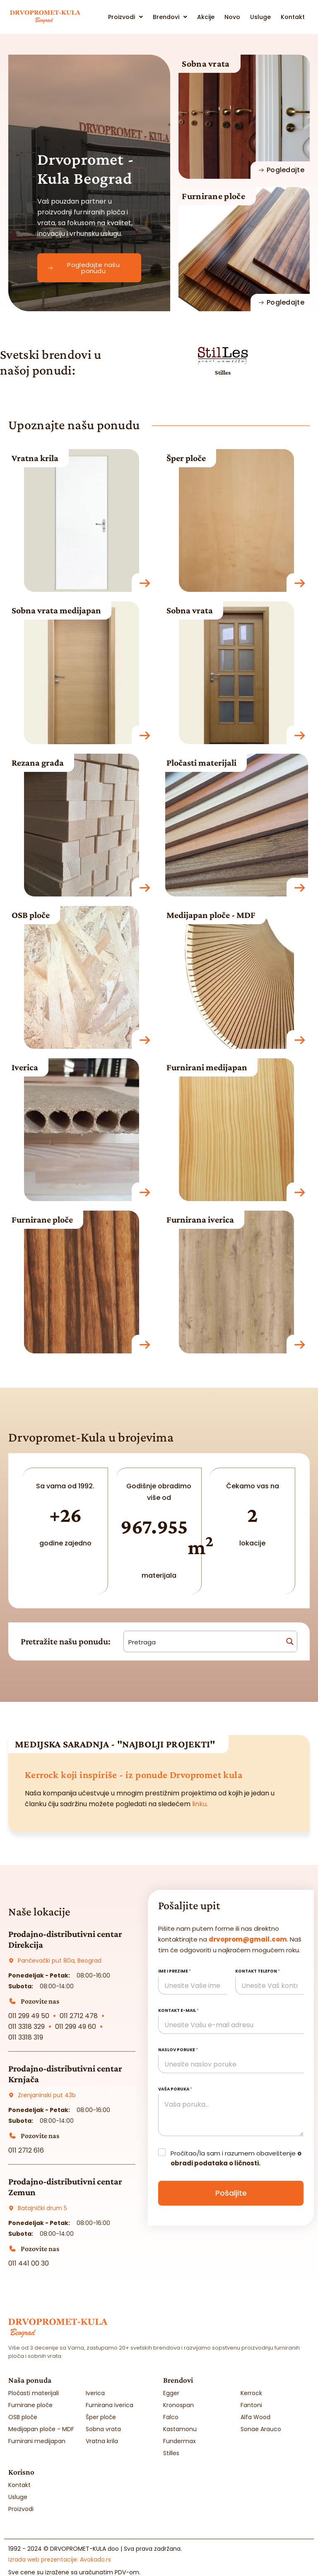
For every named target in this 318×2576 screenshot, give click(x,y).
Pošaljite (231, 2193)
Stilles (223, 372)
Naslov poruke (178, 2050)
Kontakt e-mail (178, 2010)
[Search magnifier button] (286, 1641)
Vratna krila (35, 458)
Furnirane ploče (213, 196)
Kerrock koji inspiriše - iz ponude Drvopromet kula (133, 1774)
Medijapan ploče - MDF (210, 915)
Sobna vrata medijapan (56, 610)
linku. (200, 1804)
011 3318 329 (26, 2026)
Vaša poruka (175, 2089)
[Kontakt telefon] (269, 1985)
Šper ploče (186, 458)
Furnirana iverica (200, 1219)
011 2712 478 (79, 2016)
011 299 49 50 (28, 2016)
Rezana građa (38, 762)
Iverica (25, 1067)
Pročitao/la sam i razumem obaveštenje (236, 2158)
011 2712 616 (26, 2150)
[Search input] (200, 1641)
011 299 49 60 (75, 2026)
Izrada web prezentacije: (59, 2559)
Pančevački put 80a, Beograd (59, 1960)
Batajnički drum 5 (42, 2208)
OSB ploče (31, 915)
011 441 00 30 (28, 2263)
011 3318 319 (25, 2037)
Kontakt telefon (257, 1971)
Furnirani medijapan (206, 1067)
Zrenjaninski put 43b (47, 2095)
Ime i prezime (174, 1971)
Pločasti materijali (201, 762)
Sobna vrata (205, 63)
